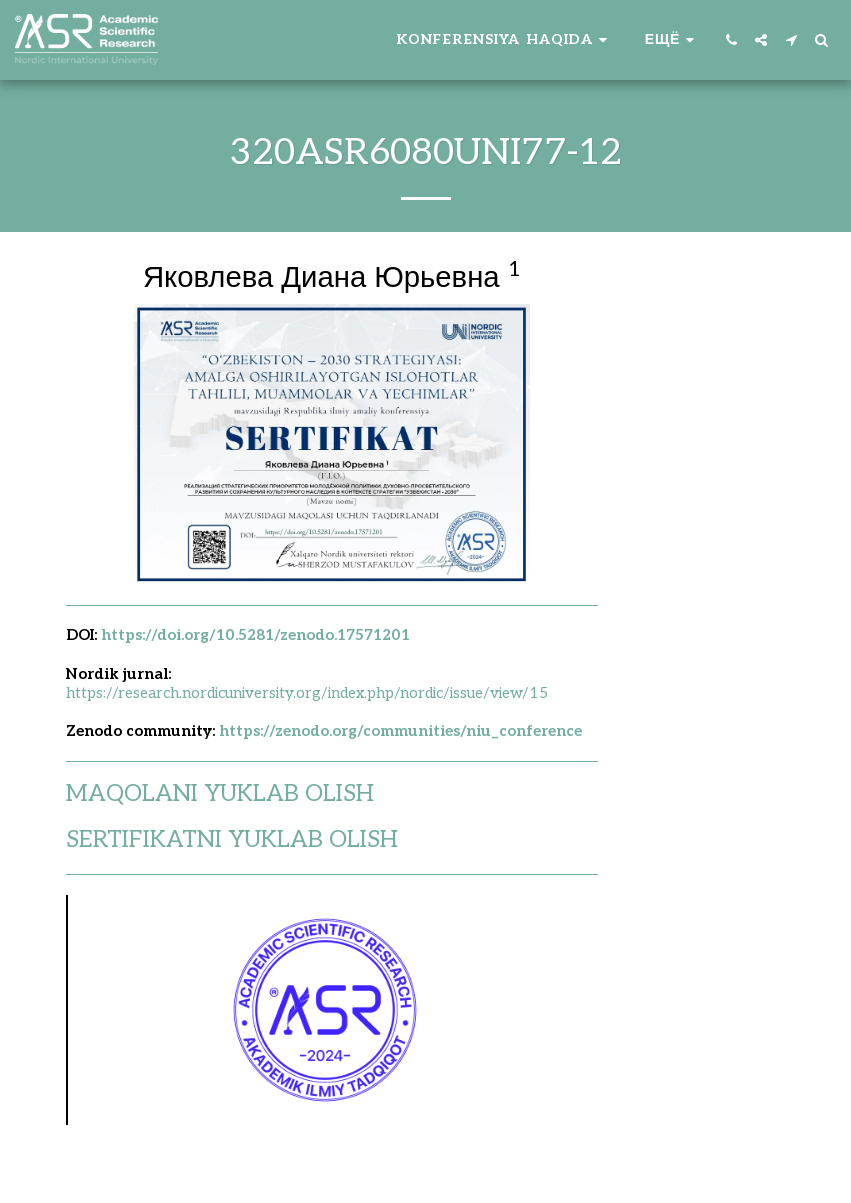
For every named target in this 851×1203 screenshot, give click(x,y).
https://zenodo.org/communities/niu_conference (400, 731)
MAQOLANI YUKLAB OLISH (220, 794)
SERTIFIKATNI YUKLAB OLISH (232, 840)
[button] (504, 40)
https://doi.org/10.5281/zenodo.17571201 (255, 635)
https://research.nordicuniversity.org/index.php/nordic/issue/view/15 (307, 693)
